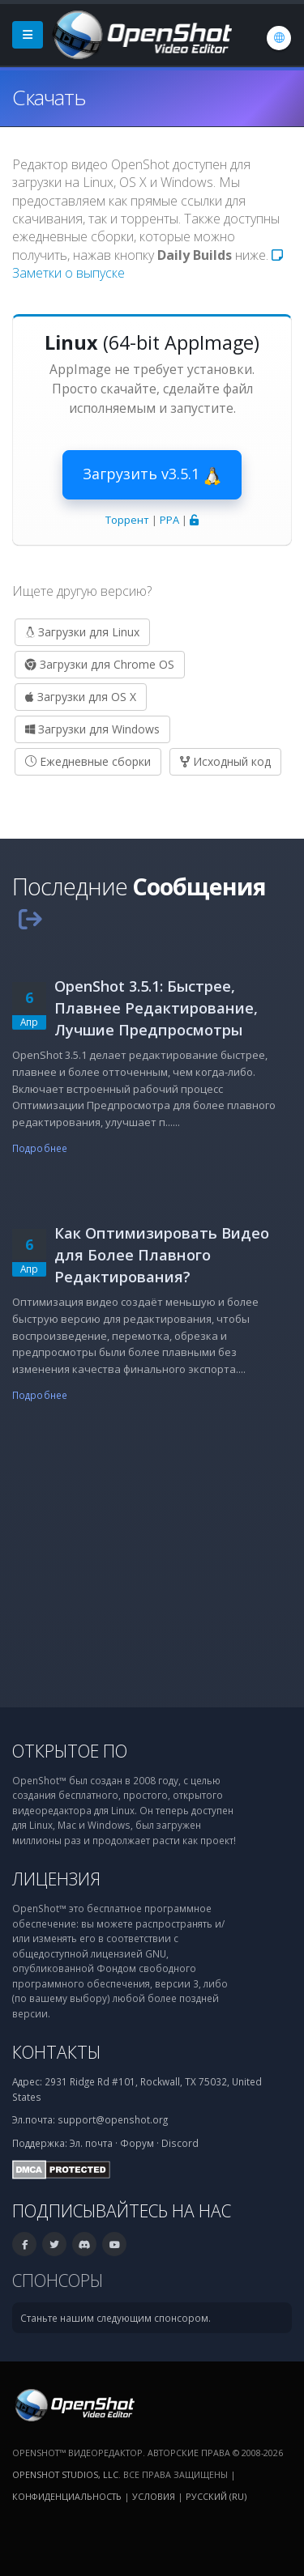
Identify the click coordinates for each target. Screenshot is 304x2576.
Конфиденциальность (67, 2496)
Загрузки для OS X (80, 696)
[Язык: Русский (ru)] (279, 38)
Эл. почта (91, 2142)
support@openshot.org (113, 2119)
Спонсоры (57, 2280)
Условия (153, 2496)
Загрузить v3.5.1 (152, 474)
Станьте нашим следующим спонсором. (115, 2317)
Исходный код (225, 761)
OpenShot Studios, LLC (65, 2474)
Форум (137, 2142)
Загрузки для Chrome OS (99, 664)
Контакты (56, 2052)
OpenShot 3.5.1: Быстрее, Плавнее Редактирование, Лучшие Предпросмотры (156, 1007)
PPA (169, 519)
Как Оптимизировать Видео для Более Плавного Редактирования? (161, 1254)
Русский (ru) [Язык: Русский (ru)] (216, 2496)
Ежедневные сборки (88, 761)
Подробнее (39, 1147)
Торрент (127, 519)
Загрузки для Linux (82, 632)
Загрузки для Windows (92, 729)
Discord (180, 2142)
